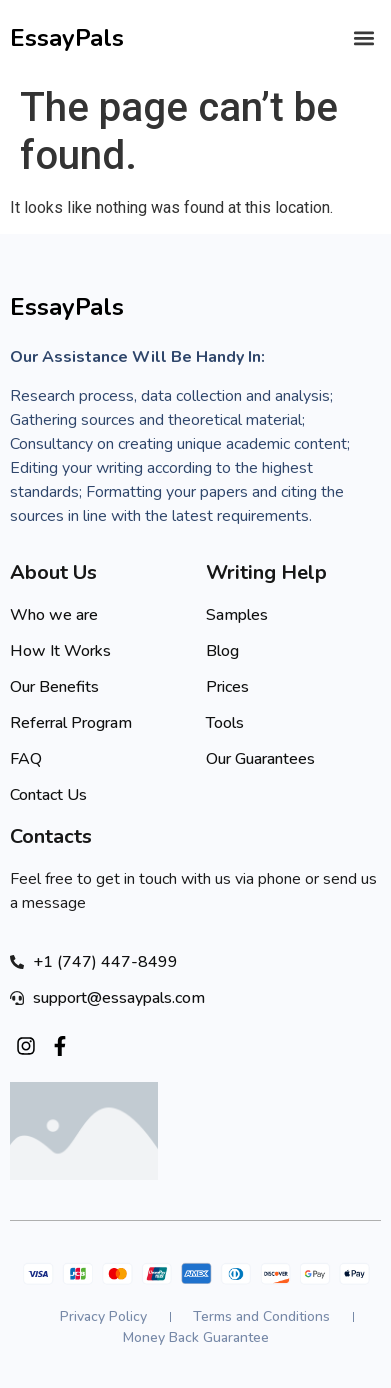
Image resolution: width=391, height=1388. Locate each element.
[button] (364, 38)
